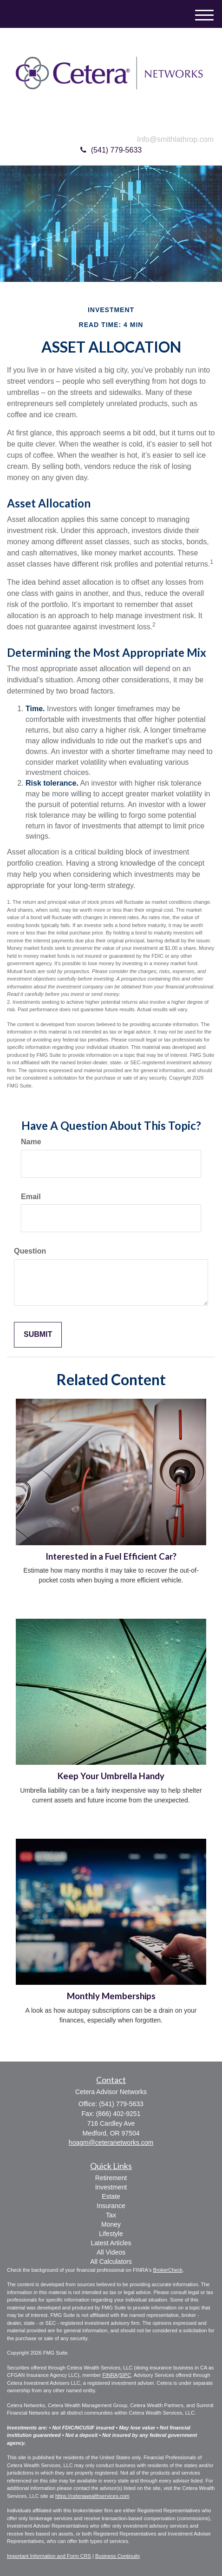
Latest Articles (111, 2243)
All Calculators (110, 2261)
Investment (111, 2187)
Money (111, 2224)
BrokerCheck (168, 2270)
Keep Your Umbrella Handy (111, 1776)
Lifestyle (111, 2233)
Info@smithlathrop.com (175, 139)
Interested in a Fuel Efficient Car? (111, 1556)
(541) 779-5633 (111, 150)
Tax (111, 2215)
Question (30, 1251)
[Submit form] (38, 1335)
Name (31, 1142)
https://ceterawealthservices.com (92, 2496)
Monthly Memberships (111, 1996)
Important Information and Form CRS (49, 2556)
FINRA (110, 2375)
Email (31, 1197)
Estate (111, 2196)
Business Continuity (117, 2556)
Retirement (111, 2178)
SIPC (125, 2375)
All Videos (111, 2252)
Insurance (111, 2205)
